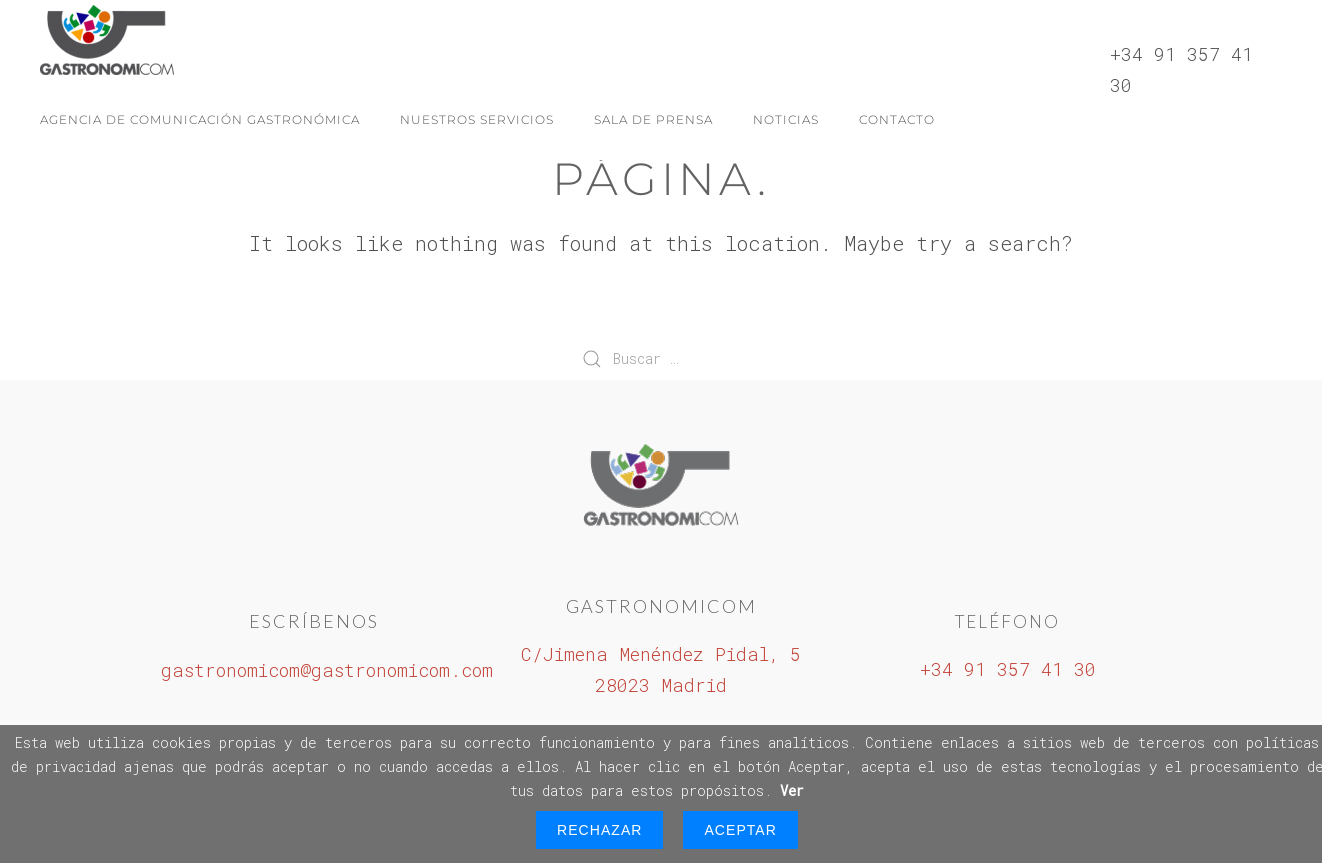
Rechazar (599, 830)
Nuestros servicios (477, 119)
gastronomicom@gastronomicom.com (327, 670)
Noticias (786, 119)
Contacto (897, 119)
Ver (792, 790)
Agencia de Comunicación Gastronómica (200, 119)
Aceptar (740, 830)
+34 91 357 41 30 (1008, 669)
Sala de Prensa (653, 119)
